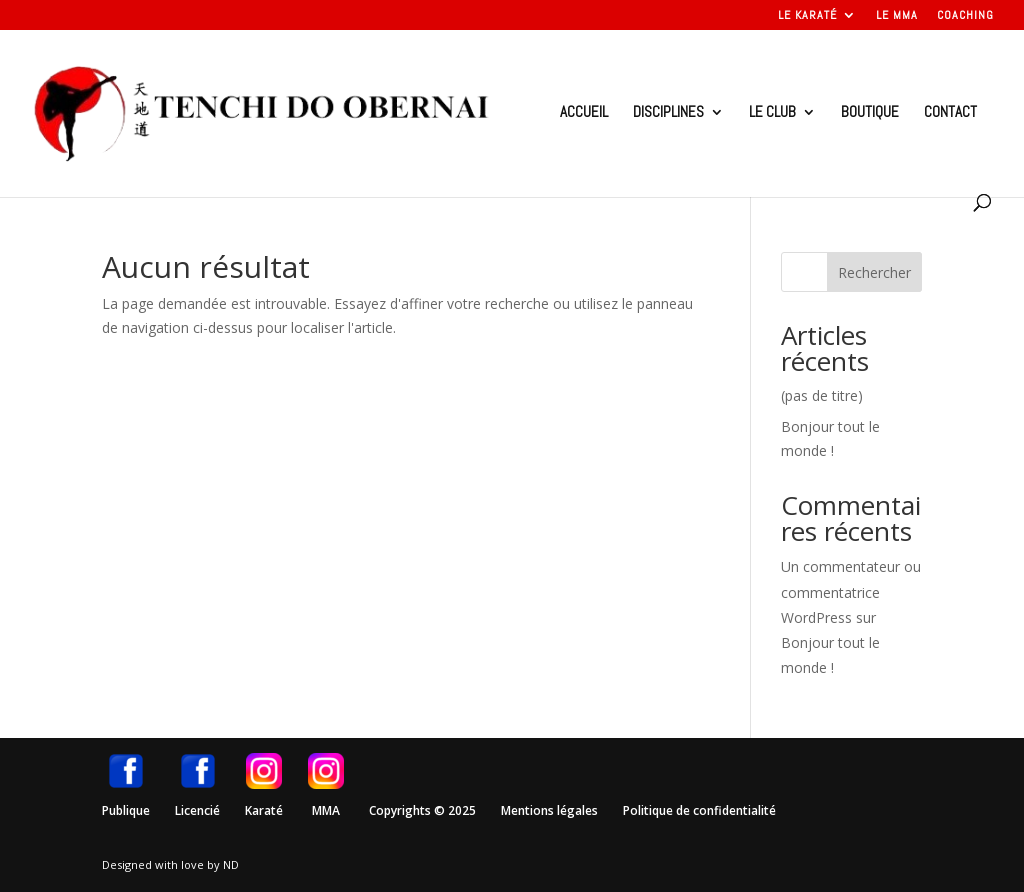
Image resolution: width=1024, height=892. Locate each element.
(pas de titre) (822, 395)
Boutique (870, 113)
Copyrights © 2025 (422, 810)
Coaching (965, 16)
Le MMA (897, 16)
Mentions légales (549, 810)
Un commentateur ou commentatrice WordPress (851, 591)
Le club (772, 113)
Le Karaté (807, 16)
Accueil (584, 113)
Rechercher (874, 272)
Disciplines (668, 113)
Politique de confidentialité (699, 810)
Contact (950, 113)
